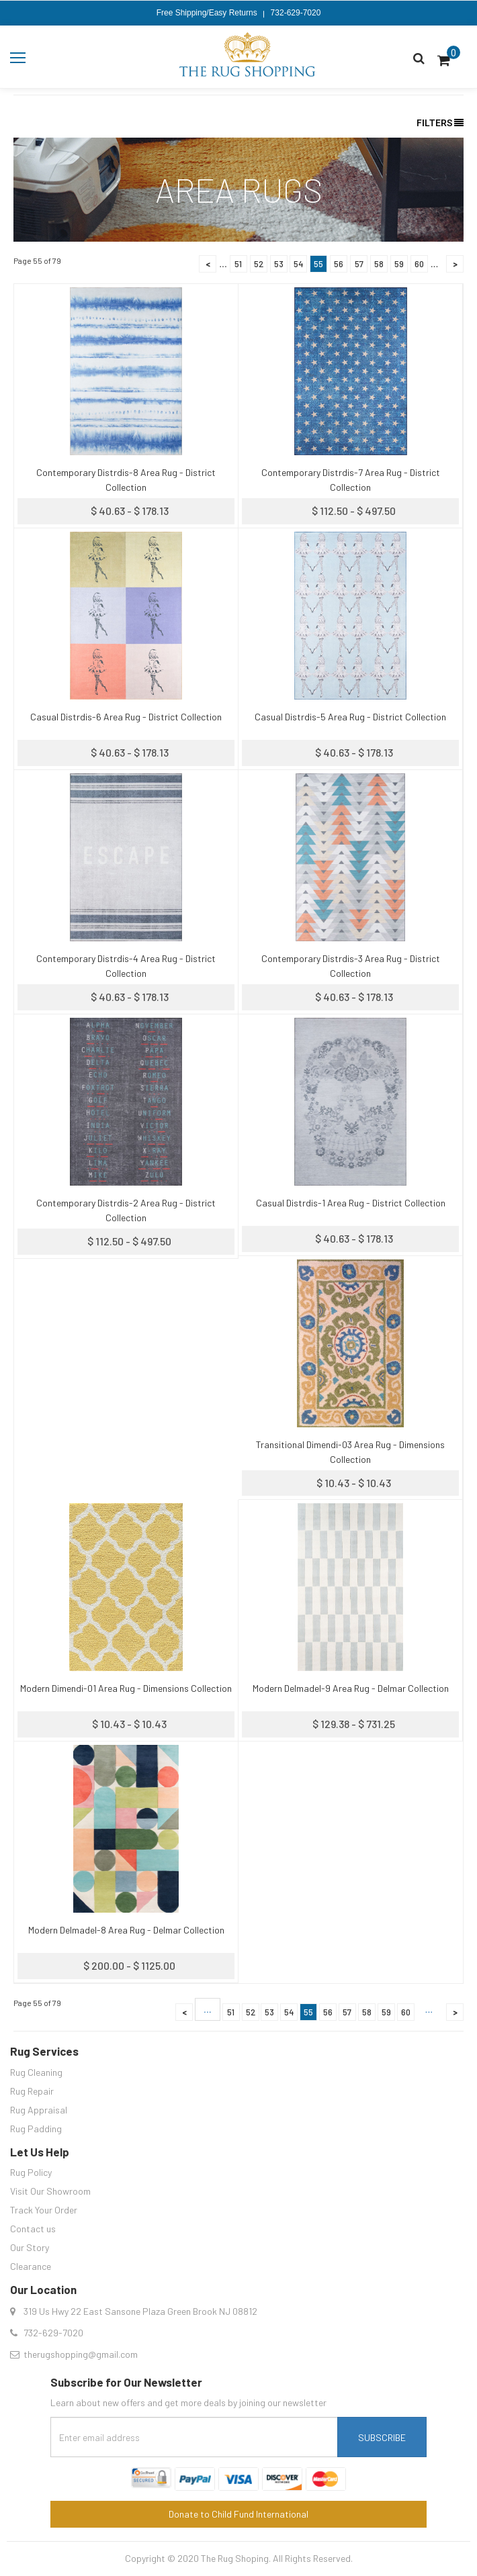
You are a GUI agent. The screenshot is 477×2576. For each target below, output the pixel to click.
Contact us (33, 2228)
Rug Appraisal (38, 2109)
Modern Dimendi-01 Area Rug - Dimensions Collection (126, 1688)
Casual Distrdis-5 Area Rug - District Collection (350, 716)
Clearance (30, 2266)
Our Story (29, 2247)
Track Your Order (43, 2209)
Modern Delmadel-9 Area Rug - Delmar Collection (351, 1688)
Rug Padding (36, 2128)
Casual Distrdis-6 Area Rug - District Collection (126, 716)
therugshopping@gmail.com (81, 2354)
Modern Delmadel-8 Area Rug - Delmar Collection (126, 1930)
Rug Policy (31, 2172)
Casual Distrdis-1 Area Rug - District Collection (350, 1202)
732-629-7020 (296, 12)
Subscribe (382, 2437)
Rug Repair (32, 2091)
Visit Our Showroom (50, 2191)
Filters (440, 122)
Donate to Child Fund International (238, 2514)
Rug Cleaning (36, 2072)
